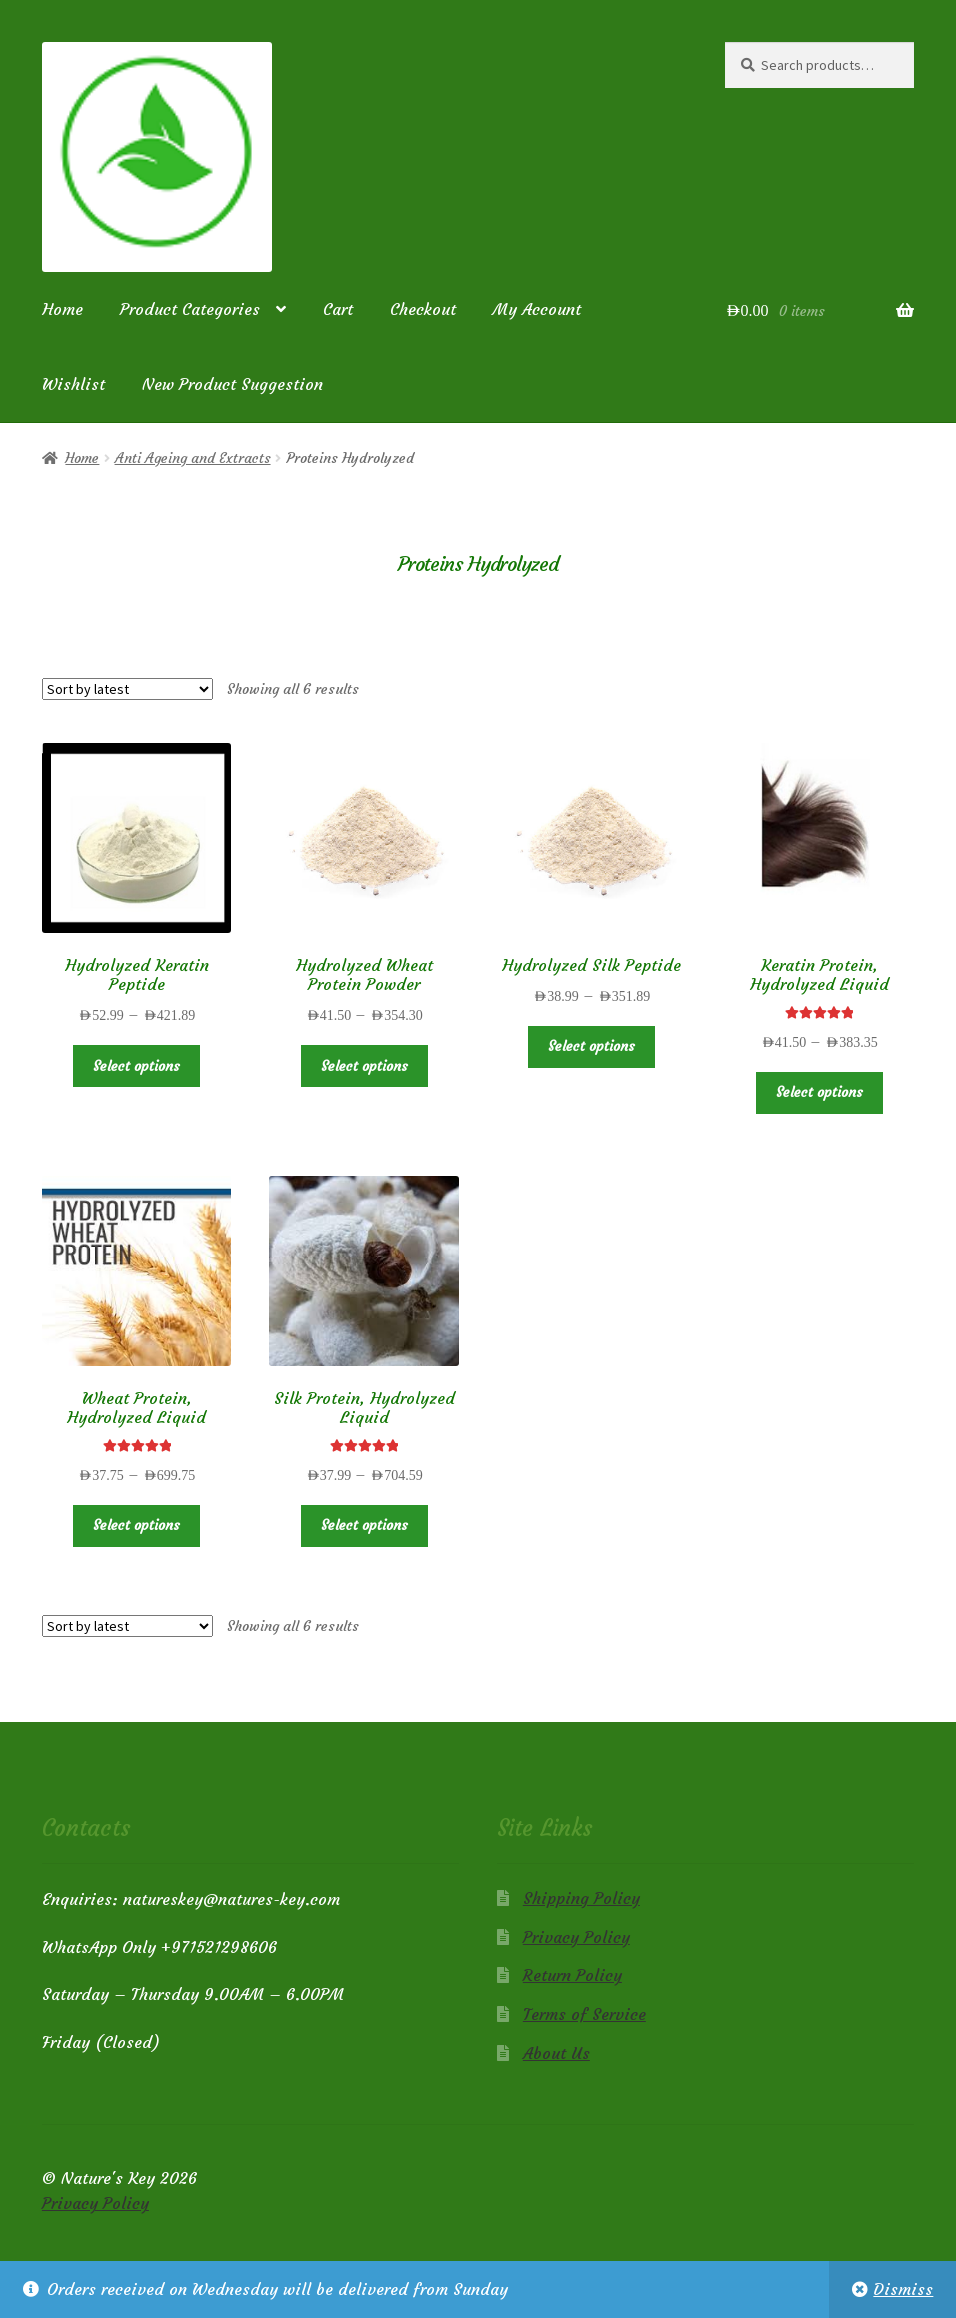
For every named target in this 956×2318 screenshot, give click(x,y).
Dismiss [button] (903, 2289)
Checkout (423, 309)
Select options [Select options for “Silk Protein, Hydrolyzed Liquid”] (364, 1525)
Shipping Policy (581, 1898)
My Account (537, 309)
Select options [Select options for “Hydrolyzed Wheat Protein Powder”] (364, 1066)
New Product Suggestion (232, 384)
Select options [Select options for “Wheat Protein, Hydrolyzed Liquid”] (136, 1525)
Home (62, 309)
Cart (338, 309)
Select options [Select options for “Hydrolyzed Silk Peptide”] (591, 1046)
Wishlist (73, 384)
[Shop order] (127, 689)
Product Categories (190, 309)
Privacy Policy (576, 1937)
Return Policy (572, 1975)
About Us (556, 2053)
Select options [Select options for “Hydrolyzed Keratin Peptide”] (136, 1066)
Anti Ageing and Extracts (193, 458)
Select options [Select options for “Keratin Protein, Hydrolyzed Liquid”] (819, 1092)
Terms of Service (584, 2014)
